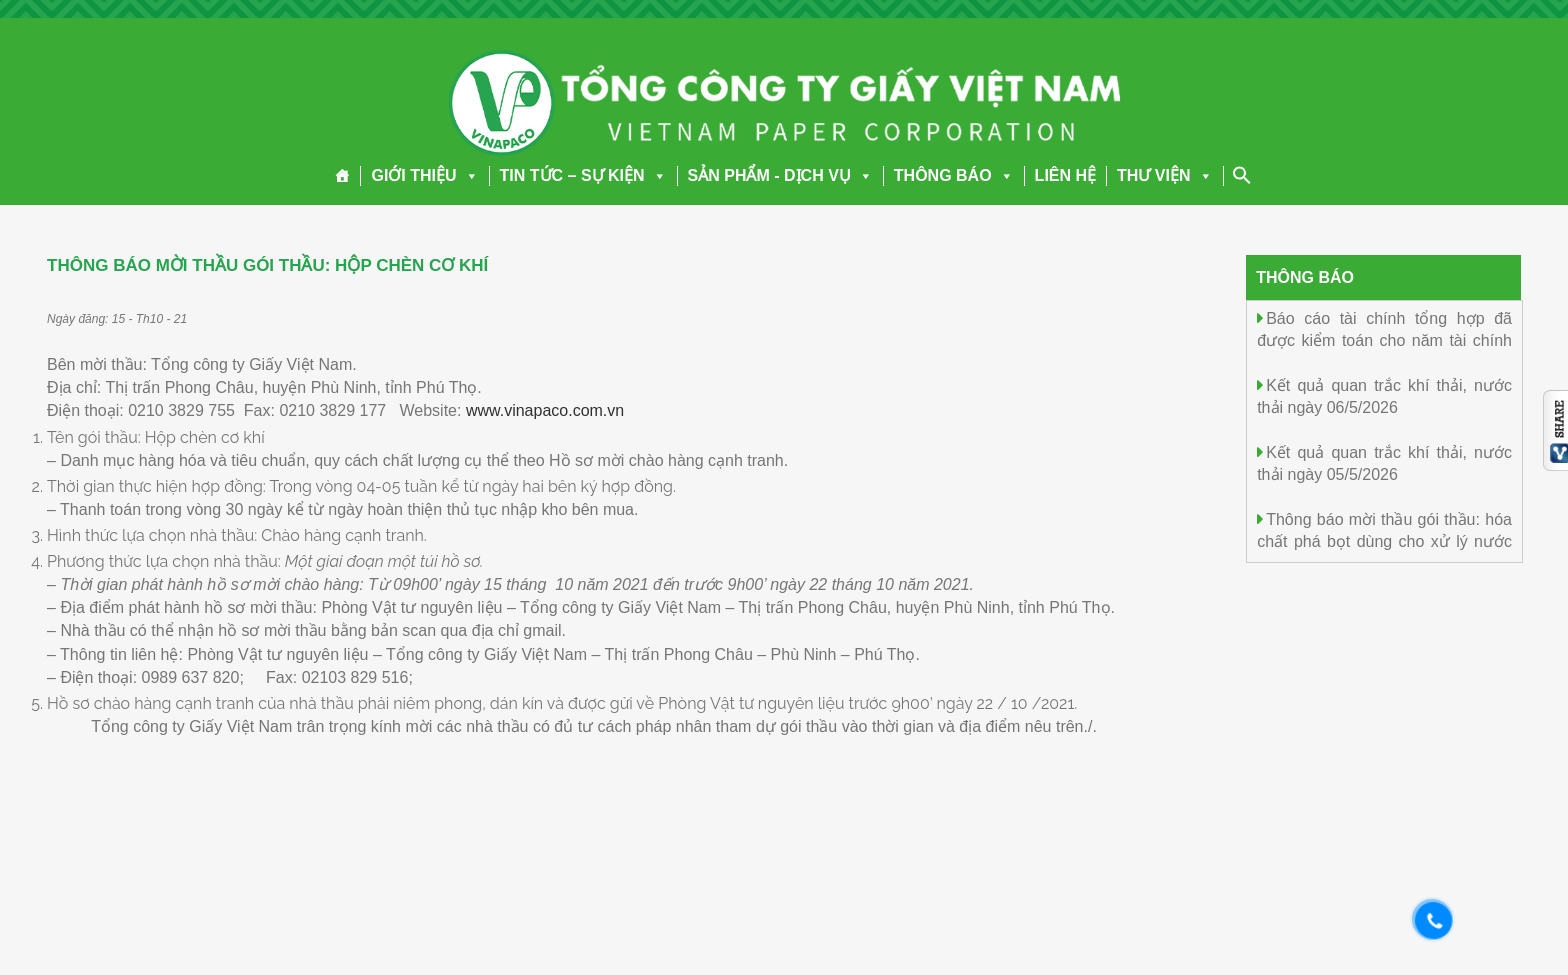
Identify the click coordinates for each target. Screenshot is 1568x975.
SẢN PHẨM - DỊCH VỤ (780, 175)
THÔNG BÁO (954, 175)
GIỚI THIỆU (424, 175)
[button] (468, 175)
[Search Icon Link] (1242, 175)
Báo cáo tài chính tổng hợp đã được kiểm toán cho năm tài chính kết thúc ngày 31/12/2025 (1384, 339)
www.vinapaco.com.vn (545, 410)
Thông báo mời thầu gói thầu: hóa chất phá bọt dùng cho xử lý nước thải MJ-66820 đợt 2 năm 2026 (1384, 540)
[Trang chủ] (342, 176)
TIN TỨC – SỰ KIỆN (583, 175)
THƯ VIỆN (1164, 175)
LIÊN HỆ (1065, 175)
